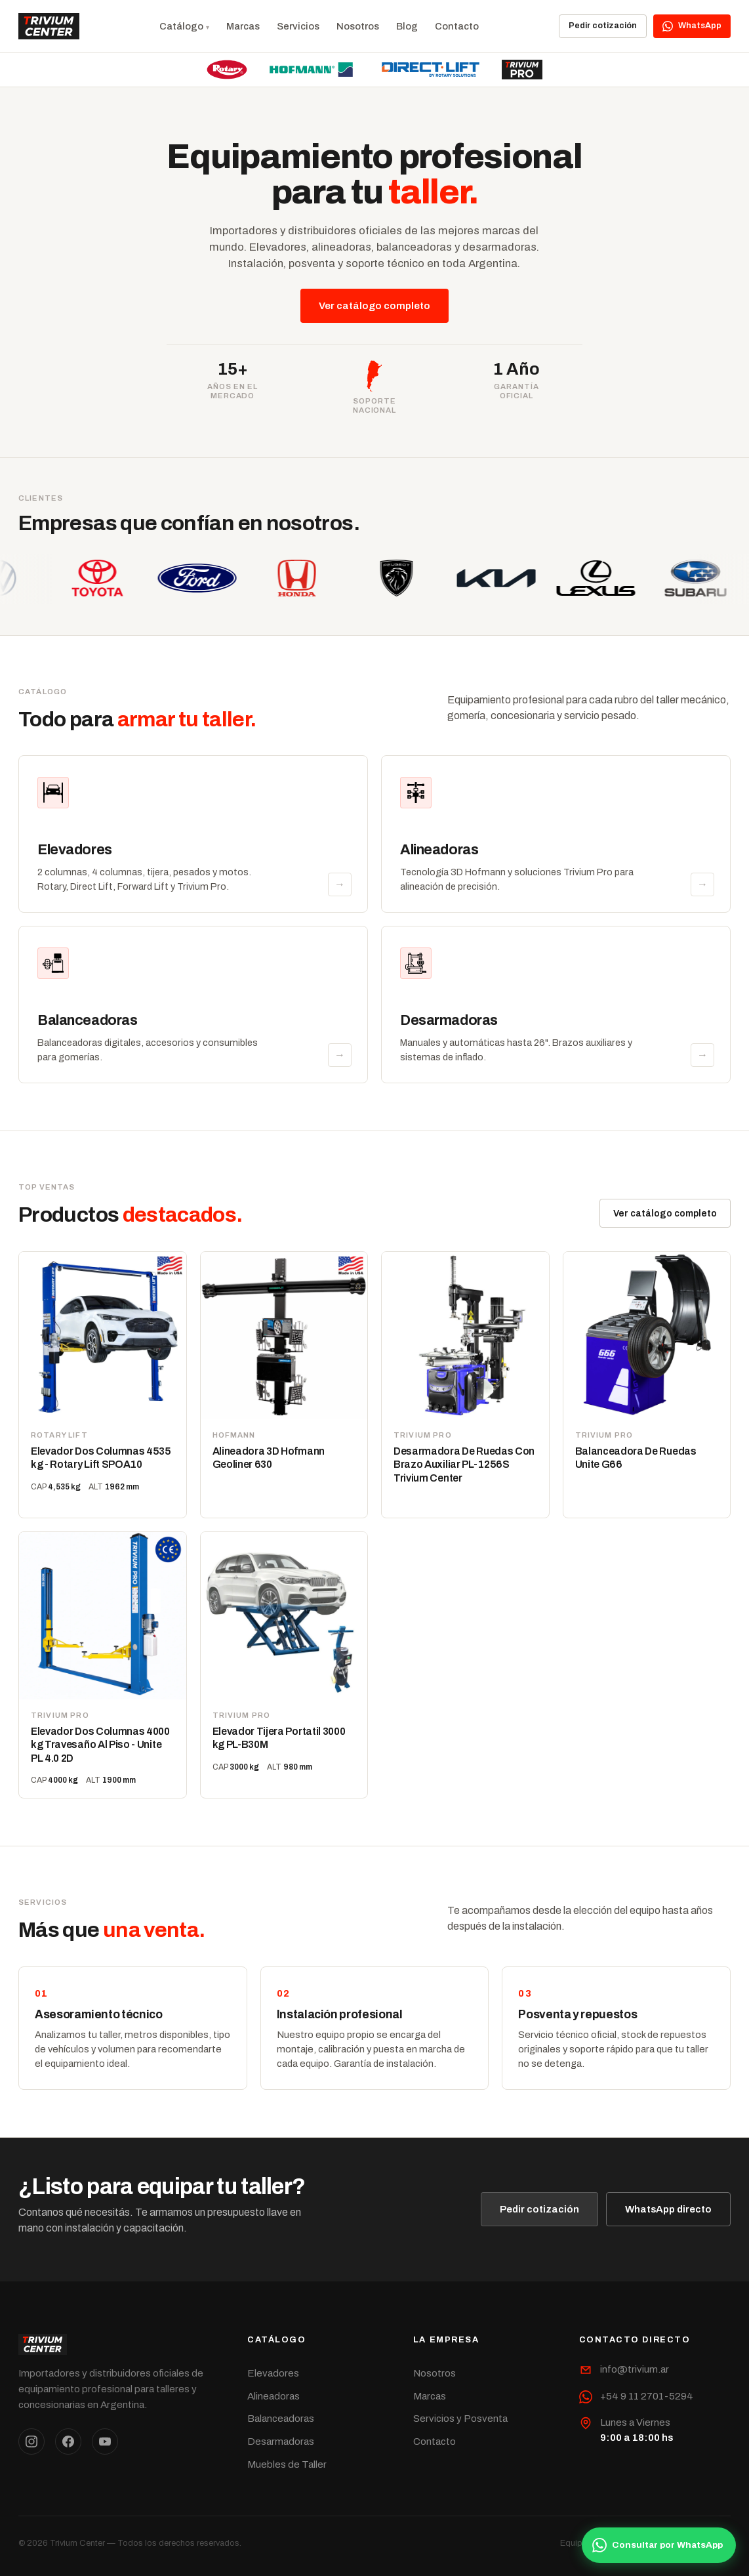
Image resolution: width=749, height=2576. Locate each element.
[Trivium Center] (48, 26)
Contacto (457, 26)
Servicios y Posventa (460, 2418)
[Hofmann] (311, 70)
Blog (407, 26)
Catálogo (181, 26)
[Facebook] (68, 2442)
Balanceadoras (280, 2418)
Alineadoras (273, 2396)
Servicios (298, 26)
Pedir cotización (603, 25)
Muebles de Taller (287, 2464)
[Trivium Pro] (522, 70)
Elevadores (273, 2373)
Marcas (243, 26)
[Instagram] (31, 2442)
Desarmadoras (280, 2441)
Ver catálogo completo (374, 306)
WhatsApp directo (668, 2209)
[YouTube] (105, 2442)
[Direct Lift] (430, 70)
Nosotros (357, 26)
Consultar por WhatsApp (657, 2545)
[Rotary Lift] (227, 70)
